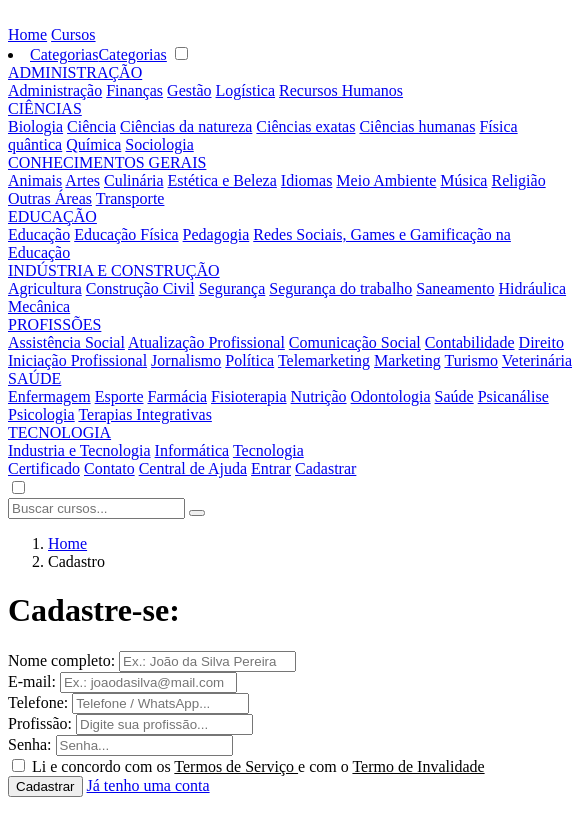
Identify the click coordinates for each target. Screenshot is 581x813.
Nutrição (319, 396)
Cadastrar (325, 468)
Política (249, 360)
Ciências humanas (417, 126)
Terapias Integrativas (144, 414)
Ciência (91, 126)
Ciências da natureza (186, 126)
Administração (55, 90)
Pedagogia (216, 234)
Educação (39, 234)
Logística (246, 90)
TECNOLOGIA (59, 432)
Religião (518, 180)
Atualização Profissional (206, 342)
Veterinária (537, 360)
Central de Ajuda (193, 468)
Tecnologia (268, 450)
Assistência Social (66, 342)
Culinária (134, 180)
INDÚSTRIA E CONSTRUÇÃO (114, 270)
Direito (541, 342)
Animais (35, 180)
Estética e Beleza (222, 180)
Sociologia (159, 144)
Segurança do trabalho (340, 288)
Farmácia (178, 396)
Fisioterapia (249, 396)
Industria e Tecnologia (79, 450)
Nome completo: (61, 660)
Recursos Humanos (341, 90)
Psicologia (41, 414)
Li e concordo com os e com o (258, 766)
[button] (18, 488)
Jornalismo (186, 360)
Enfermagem (49, 396)
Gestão (189, 90)
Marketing (407, 360)
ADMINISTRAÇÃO (75, 72)
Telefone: (38, 702)
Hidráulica (533, 288)
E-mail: (32, 681)
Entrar (271, 468)
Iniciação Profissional (77, 360)
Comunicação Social (355, 342)
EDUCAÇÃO (52, 216)
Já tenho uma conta (148, 785)
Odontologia (391, 396)
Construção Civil (140, 288)
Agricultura (45, 288)
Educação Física (126, 234)
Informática (192, 450)
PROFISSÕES (54, 324)
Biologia (35, 126)
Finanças (134, 90)
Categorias (64, 54)
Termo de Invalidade (418, 766)
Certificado (44, 468)
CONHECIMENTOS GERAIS (107, 162)
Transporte (130, 198)
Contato (109, 468)
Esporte (119, 396)
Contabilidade (470, 342)
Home (27, 34)
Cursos (73, 34)
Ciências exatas (305, 126)
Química (93, 144)
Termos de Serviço (236, 766)
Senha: (30, 744)
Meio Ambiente (386, 180)
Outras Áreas (50, 198)
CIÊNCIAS (45, 108)
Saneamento (455, 288)
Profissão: (40, 723)
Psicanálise (513, 396)
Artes (82, 180)
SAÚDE (34, 378)
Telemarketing (324, 360)
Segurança (232, 288)
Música (463, 180)
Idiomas (307, 180)
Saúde (454, 396)
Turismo (471, 360)
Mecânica (39, 306)
